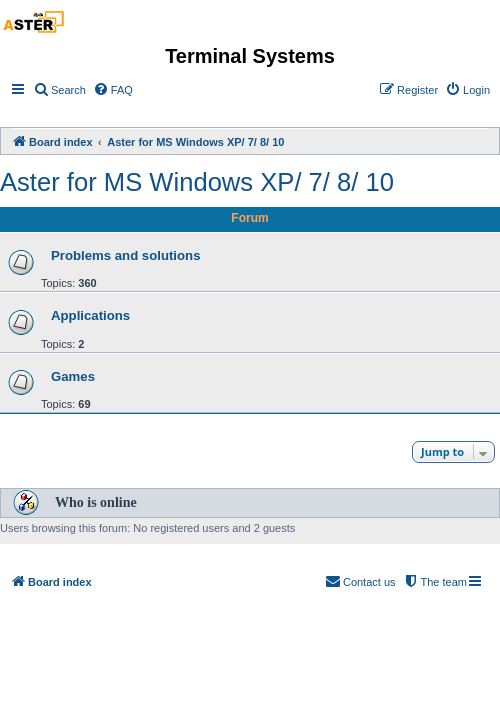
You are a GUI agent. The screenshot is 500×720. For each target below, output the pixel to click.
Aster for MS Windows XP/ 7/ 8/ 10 (197, 182)
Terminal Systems (250, 56)
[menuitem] (59, 90)
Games (73, 376)
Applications (90, 315)
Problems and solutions (125, 255)
